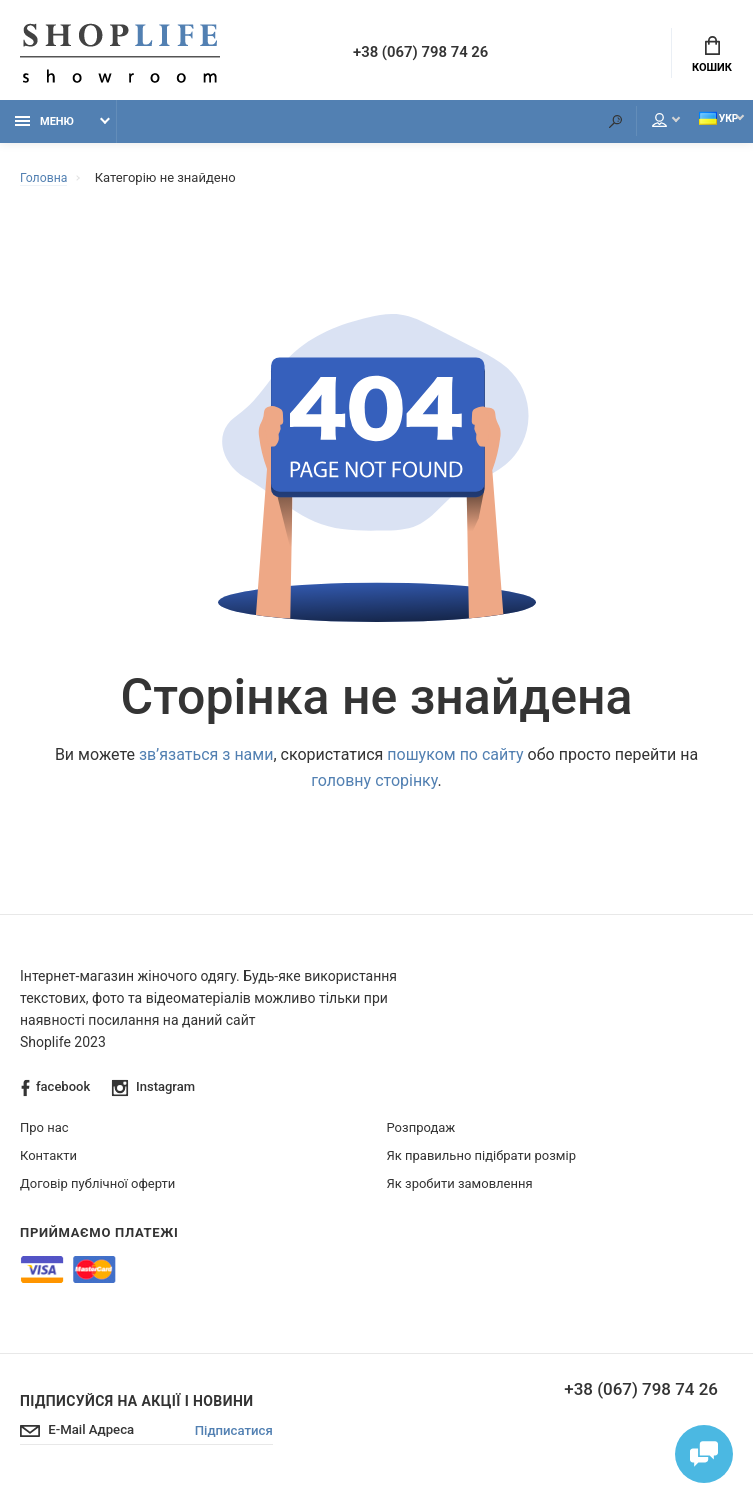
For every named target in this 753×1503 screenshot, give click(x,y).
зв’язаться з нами (206, 760)
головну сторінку (374, 786)
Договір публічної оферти (97, 1189)
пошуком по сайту (455, 760)
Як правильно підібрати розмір (481, 1161)
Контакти (48, 1161)
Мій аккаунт (629, 127)
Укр (702, 125)
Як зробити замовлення (460, 1189)
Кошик (712, 56)
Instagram (154, 1093)
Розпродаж (421, 1133)
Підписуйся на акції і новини (136, 1407)
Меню (44, 127)
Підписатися (246, 1438)
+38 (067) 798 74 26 (434, 54)
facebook (55, 1093)
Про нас (44, 1133)
